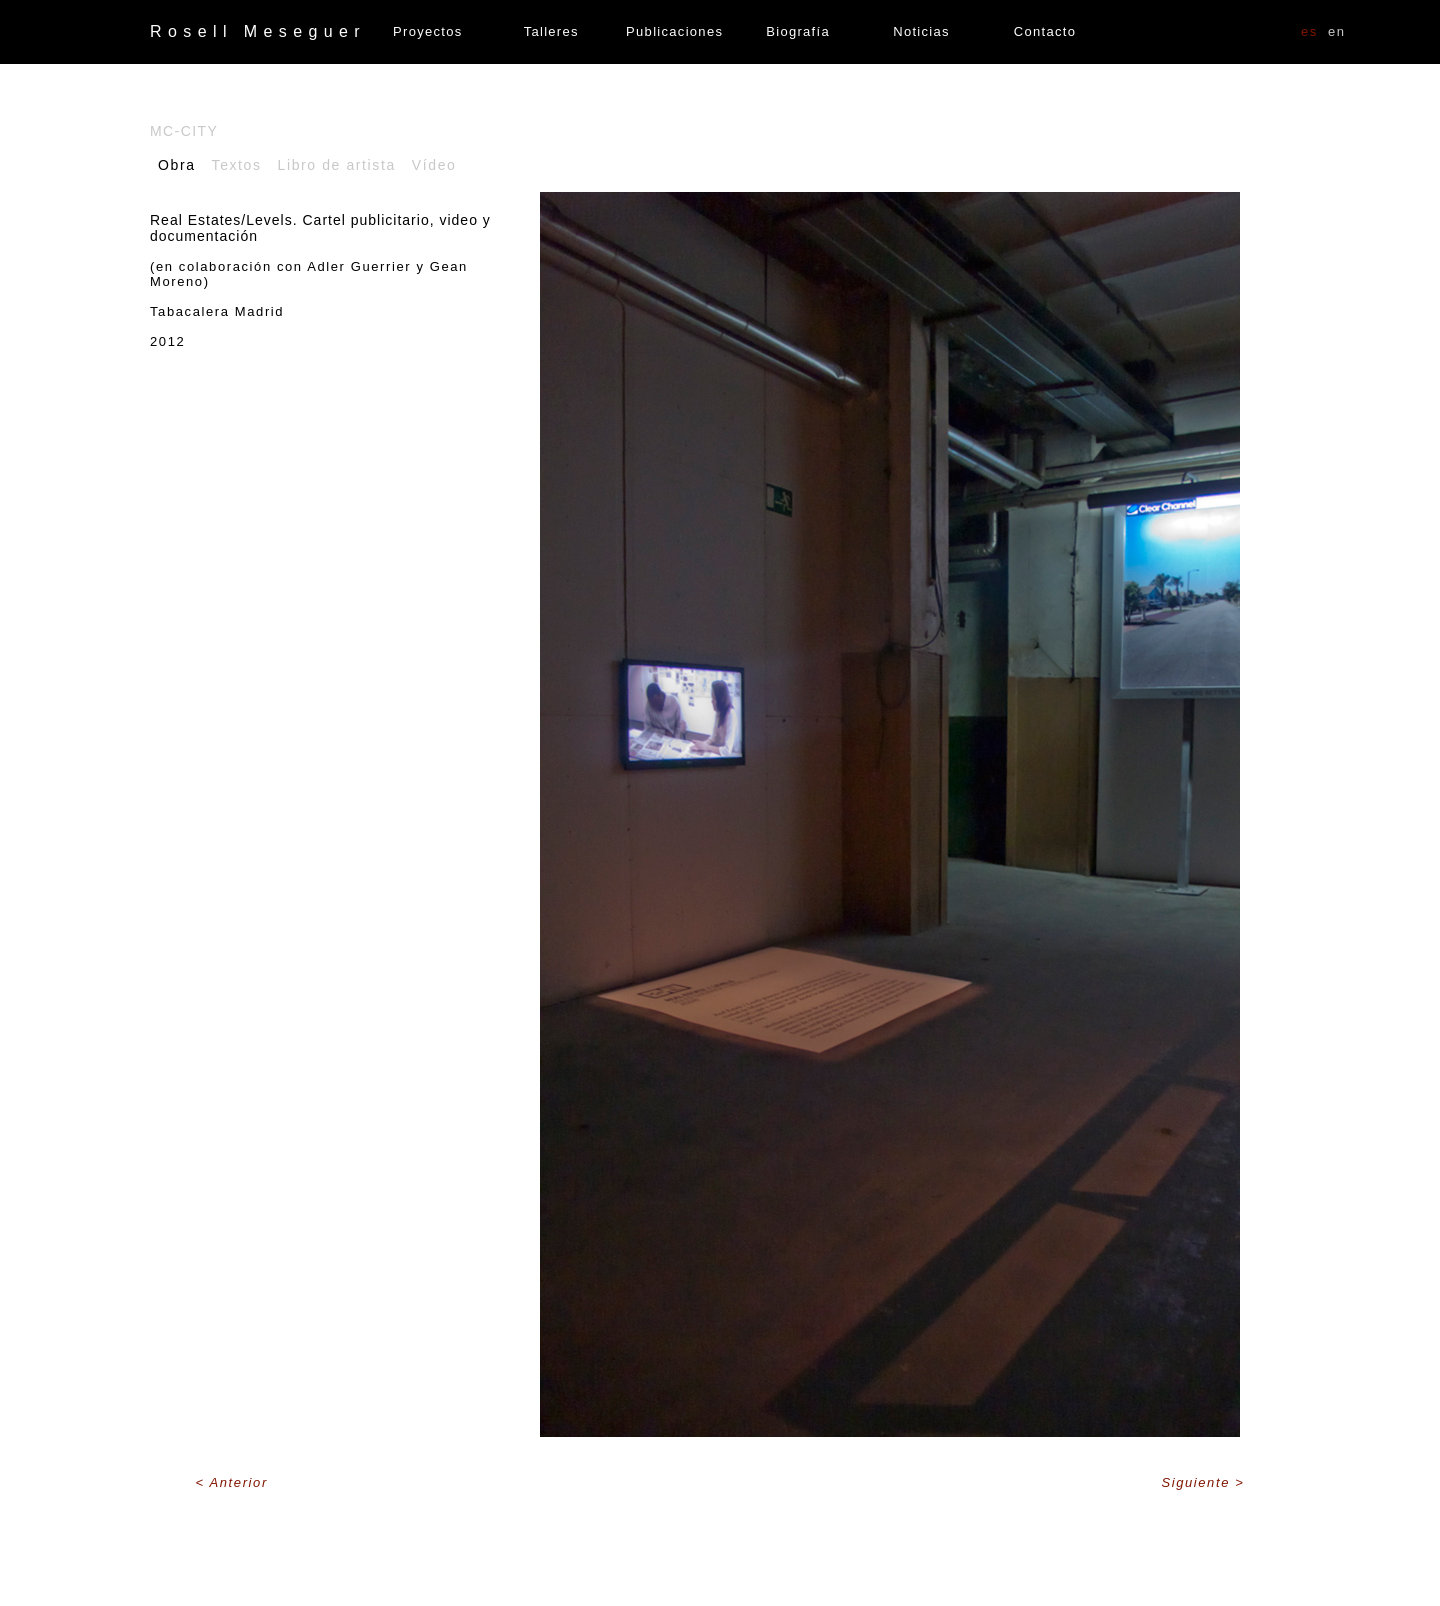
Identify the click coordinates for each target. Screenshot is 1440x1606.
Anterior (239, 1482)
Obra (177, 165)
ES (1309, 31)
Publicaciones (674, 31)
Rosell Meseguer (258, 31)
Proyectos (428, 31)
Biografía (798, 31)
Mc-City (184, 131)
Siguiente (1198, 1482)
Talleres (551, 31)
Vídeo (434, 165)
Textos (237, 165)
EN (1337, 31)
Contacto (1045, 31)
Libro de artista (337, 165)
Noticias (921, 31)
